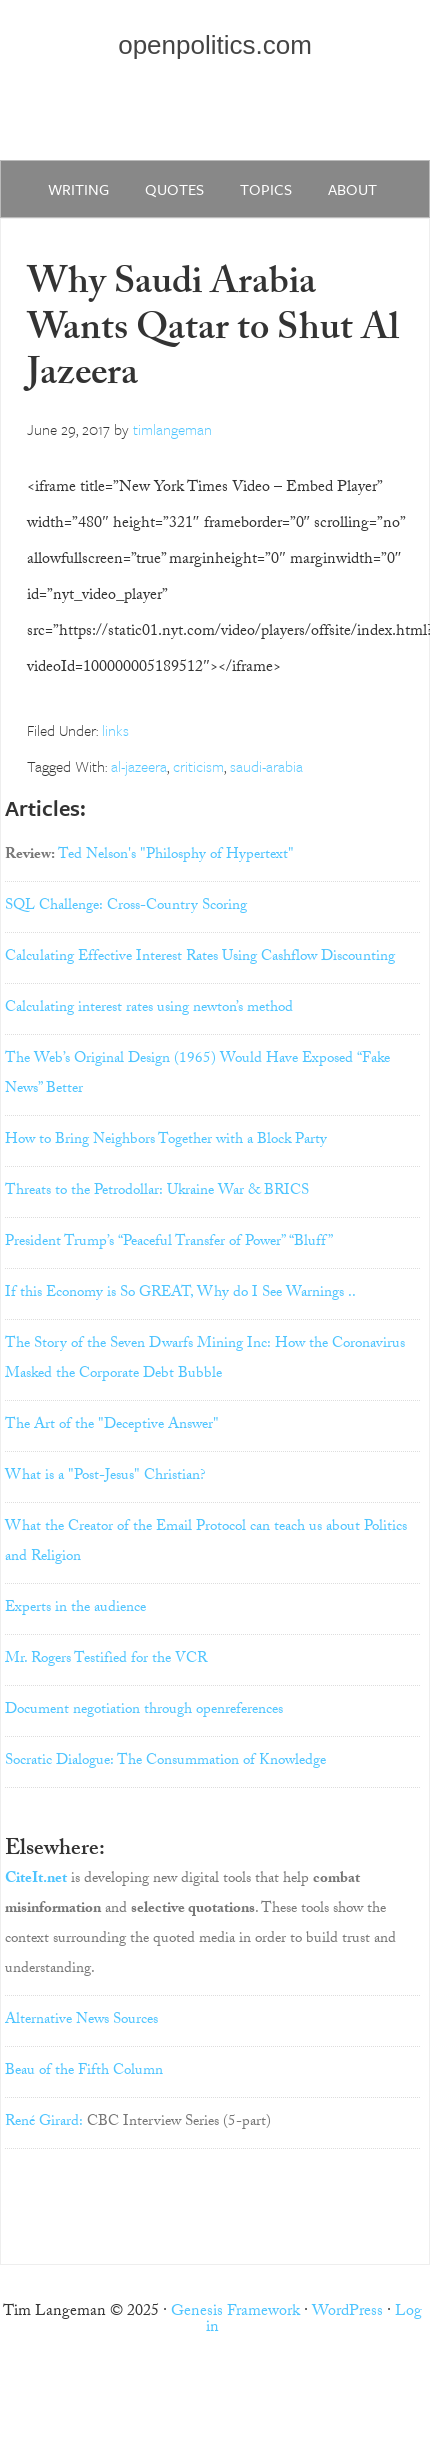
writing (78, 189)
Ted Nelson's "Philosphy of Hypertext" (176, 856)
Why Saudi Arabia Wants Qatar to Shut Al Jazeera (213, 332)
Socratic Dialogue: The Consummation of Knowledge (165, 1762)
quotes (174, 189)
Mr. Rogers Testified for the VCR (106, 1660)
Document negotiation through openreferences (144, 1711)
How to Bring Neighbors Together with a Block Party (166, 1141)
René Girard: (44, 2123)
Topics (266, 189)
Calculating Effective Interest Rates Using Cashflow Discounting (200, 958)
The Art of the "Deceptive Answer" (112, 1426)
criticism (198, 766)
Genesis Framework (235, 2312)
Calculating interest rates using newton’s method (149, 1009)
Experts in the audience (75, 1609)
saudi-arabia (266, 766)
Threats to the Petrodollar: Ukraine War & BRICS (157, 1192)
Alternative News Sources (81, 2021)
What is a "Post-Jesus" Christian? (105, 1477)
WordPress (347, 2312)
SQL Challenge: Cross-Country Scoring (126, 907)
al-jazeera (139, 766)
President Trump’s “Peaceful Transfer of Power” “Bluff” (169, 1243)
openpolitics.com (215, 45)
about (352, 189)
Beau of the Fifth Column (84, 2072)
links (115, 730)
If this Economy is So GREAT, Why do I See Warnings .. (180, 1294)
